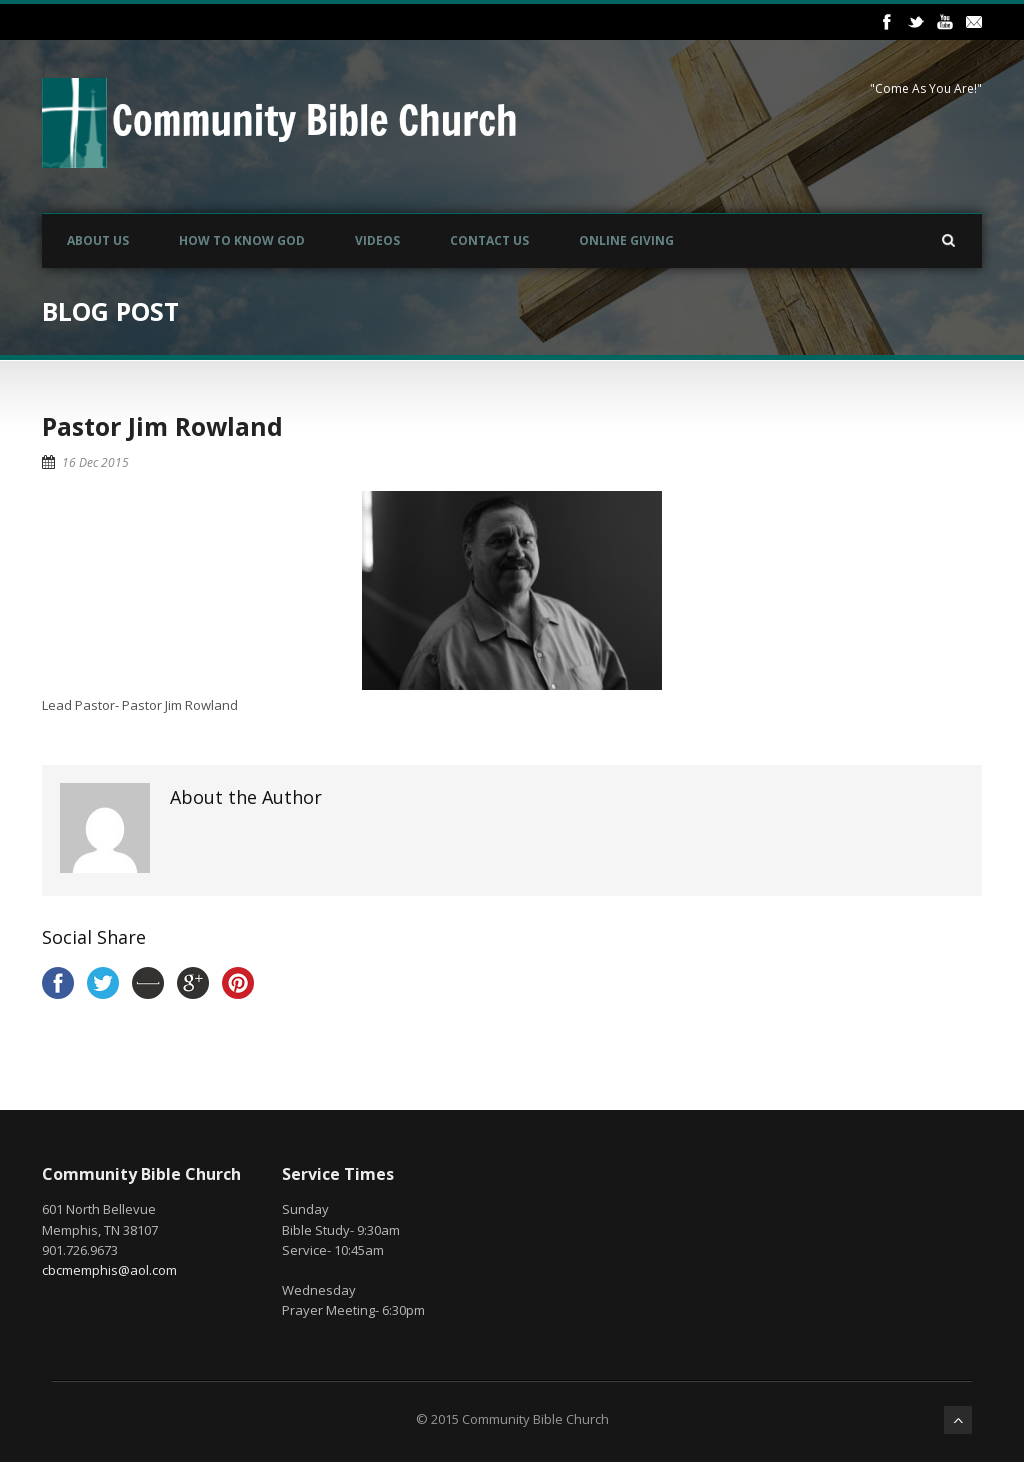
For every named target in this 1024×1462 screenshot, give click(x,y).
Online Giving (626, 240)
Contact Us (489, 240)
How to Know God (242, 240)
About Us (98, 240)
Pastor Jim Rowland (162, 426)
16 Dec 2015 (95, 462)
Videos (377, 240)
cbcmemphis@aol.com (109, 1270)
